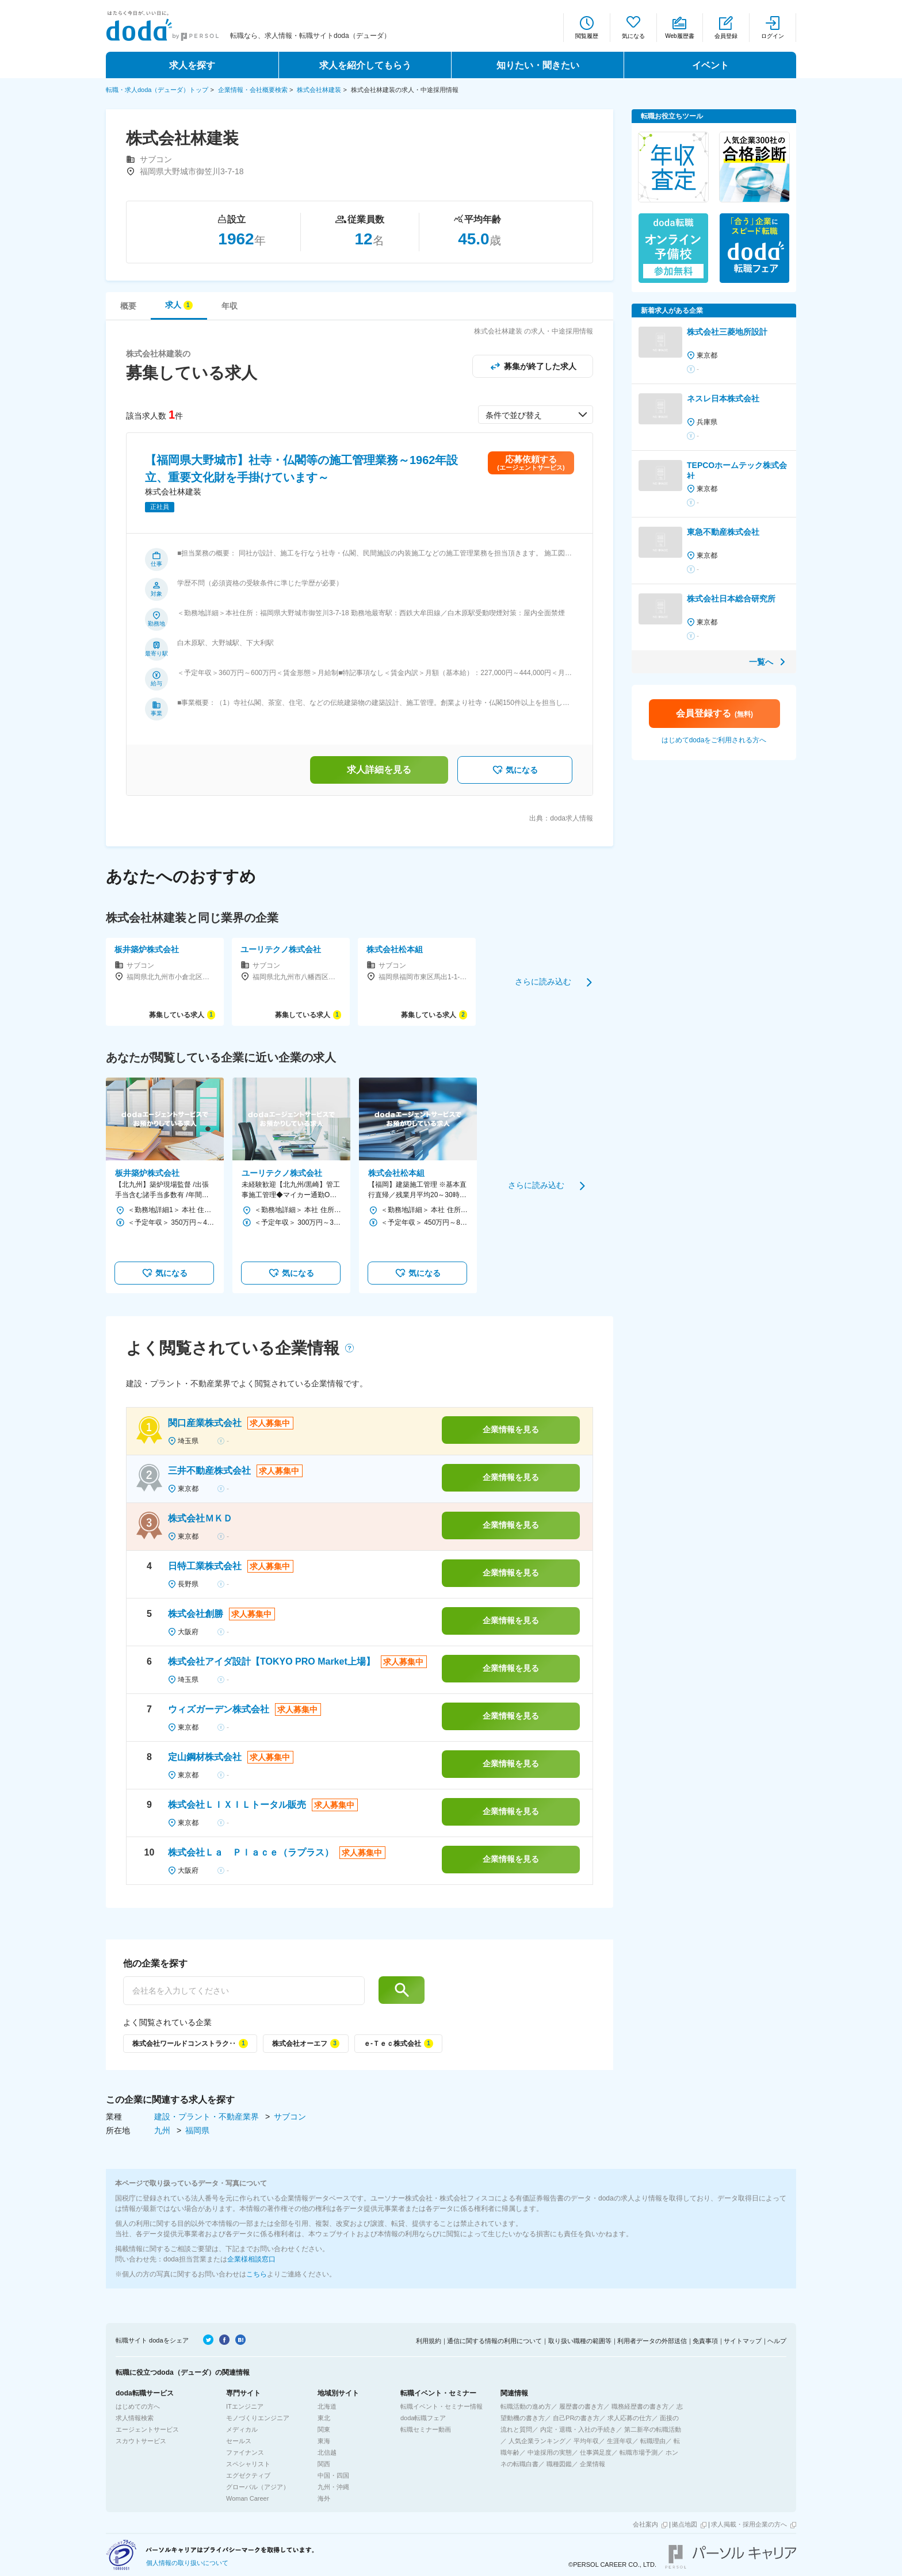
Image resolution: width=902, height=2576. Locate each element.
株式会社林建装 (319, 89)
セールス (238, 2440)
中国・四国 (333, 2475)
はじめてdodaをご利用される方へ (714, 740)
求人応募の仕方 (629, 2417)
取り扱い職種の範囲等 (579, 2340)
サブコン (290, 2116)
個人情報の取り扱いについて (187, 2562)
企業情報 (592, 2463)
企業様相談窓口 (251, 2259)
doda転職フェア (423, 2417)
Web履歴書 (679, 36)
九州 (163, 2130)
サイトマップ (743, 2340)
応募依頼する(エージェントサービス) (530, 462)
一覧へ (761, 661)
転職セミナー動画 (425, 2429)
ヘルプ (776, 2340)
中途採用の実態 (550, 2452)
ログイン (772, 36)
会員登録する (714, 713)
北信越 (327, 2452)
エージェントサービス (147, 2429)
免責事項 (705, 2340)
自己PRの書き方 (576, 2417)
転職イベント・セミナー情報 (441, 2406)
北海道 (327, 2406)
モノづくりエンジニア (257, 2417)
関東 (324, 2429)
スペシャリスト (248, 2463)
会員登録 (725, 36)
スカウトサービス (141, 2440)
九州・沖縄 (333, 2486)
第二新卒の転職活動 (652, 2429)
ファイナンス (245, 2452)
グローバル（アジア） (257, 2486)
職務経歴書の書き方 (639, 2406)
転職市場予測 (639, 2452)
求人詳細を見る (379, 770)
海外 (324, 2498)
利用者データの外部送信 (652, 2340)
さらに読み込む (543, 981)
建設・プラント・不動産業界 (207, 2116)
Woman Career (247, 2498)
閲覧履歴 (586, 36)
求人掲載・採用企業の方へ (749, 2524)
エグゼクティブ (248, 2475)
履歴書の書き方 (581, 2406)
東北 (324, 2417)
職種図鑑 (559, 2463)
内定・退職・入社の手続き (578, 2429)
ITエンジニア (244, 2406)
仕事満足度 (595, 2452)
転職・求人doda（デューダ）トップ (157, 89)
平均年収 (586, 2440)
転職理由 (653, 2440)
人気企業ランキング (537, 2440)
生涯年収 (619, 2440)
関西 (324, 2463)
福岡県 (197, 2130)
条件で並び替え (514, 415)
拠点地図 (684, 2524)
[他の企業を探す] (244, 1990)
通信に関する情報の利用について (494, 2340)
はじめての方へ (138, 2406)
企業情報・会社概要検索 (253, 89)
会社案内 (645, 2524)
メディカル (242, 2429)
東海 (324, 2440)
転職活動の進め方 (525, 2406)
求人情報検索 (135, 2417)
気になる (633, 36)
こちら (256, 2274)
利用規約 (428, 2340)
